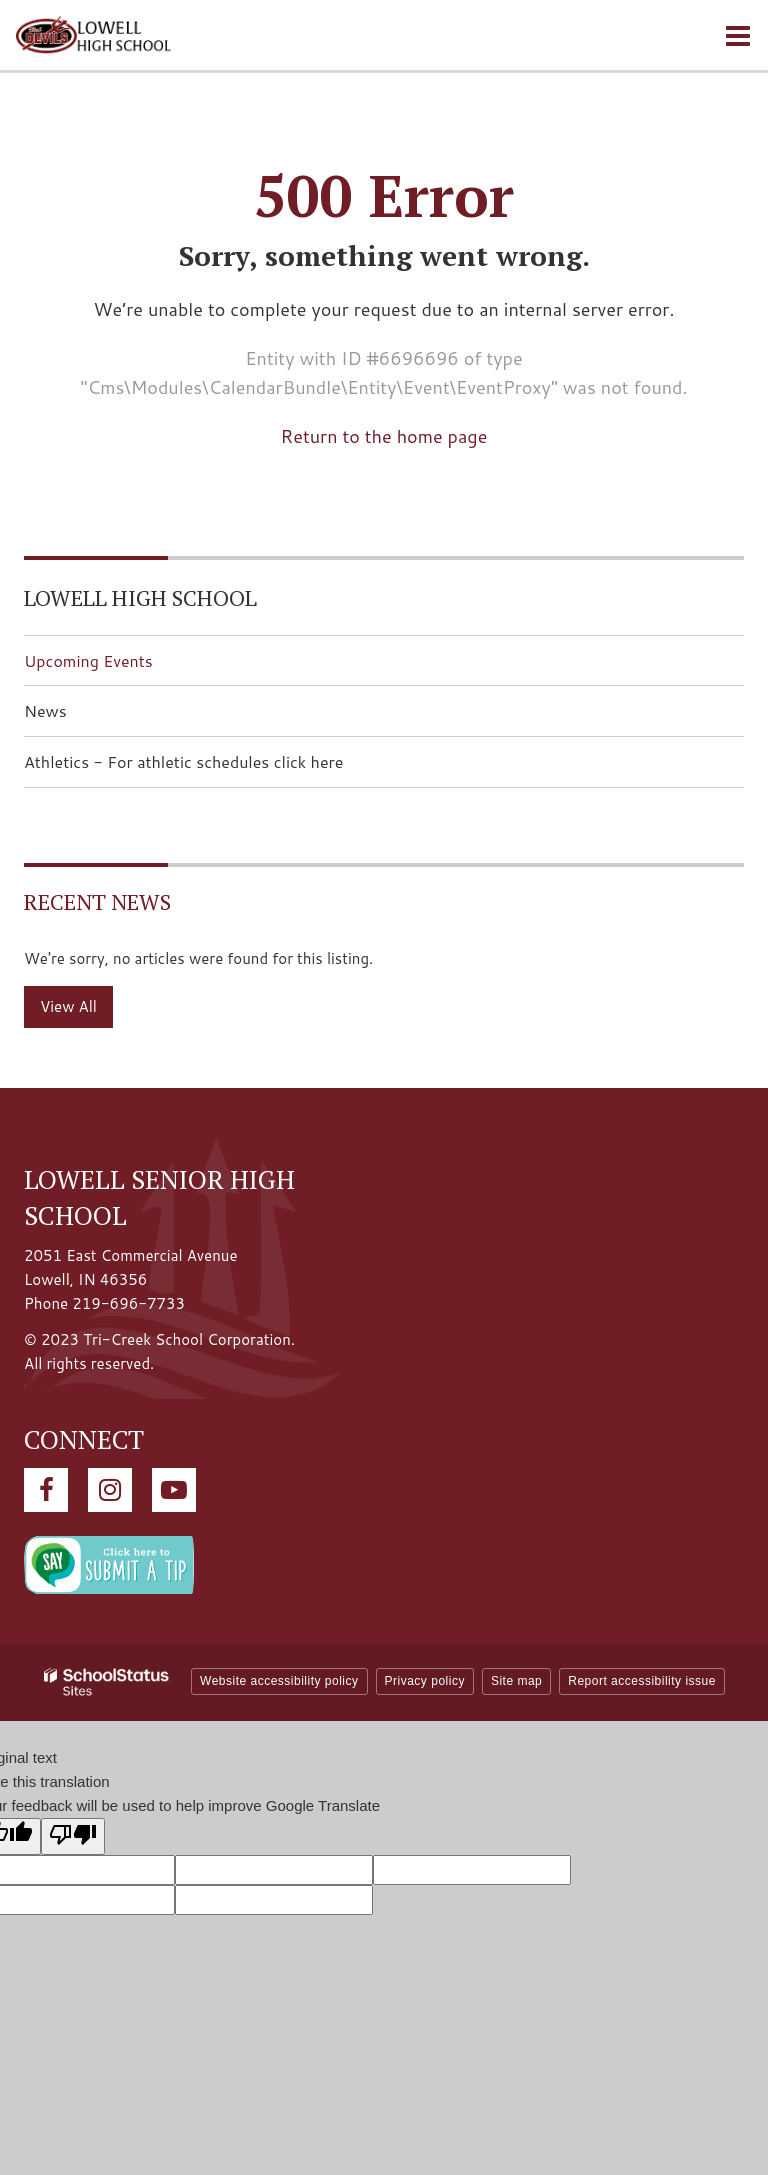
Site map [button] (516, 1681)
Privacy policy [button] (425, 1681)
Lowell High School (140, 597)
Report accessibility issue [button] (642, 1681)
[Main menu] (738, 35)
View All (68, 1006)
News (45, 710)
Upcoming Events (88, 660)
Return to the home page (384, 436)
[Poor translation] (73, 1836)
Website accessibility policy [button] (279, 1681)
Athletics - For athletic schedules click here (215, 767)
